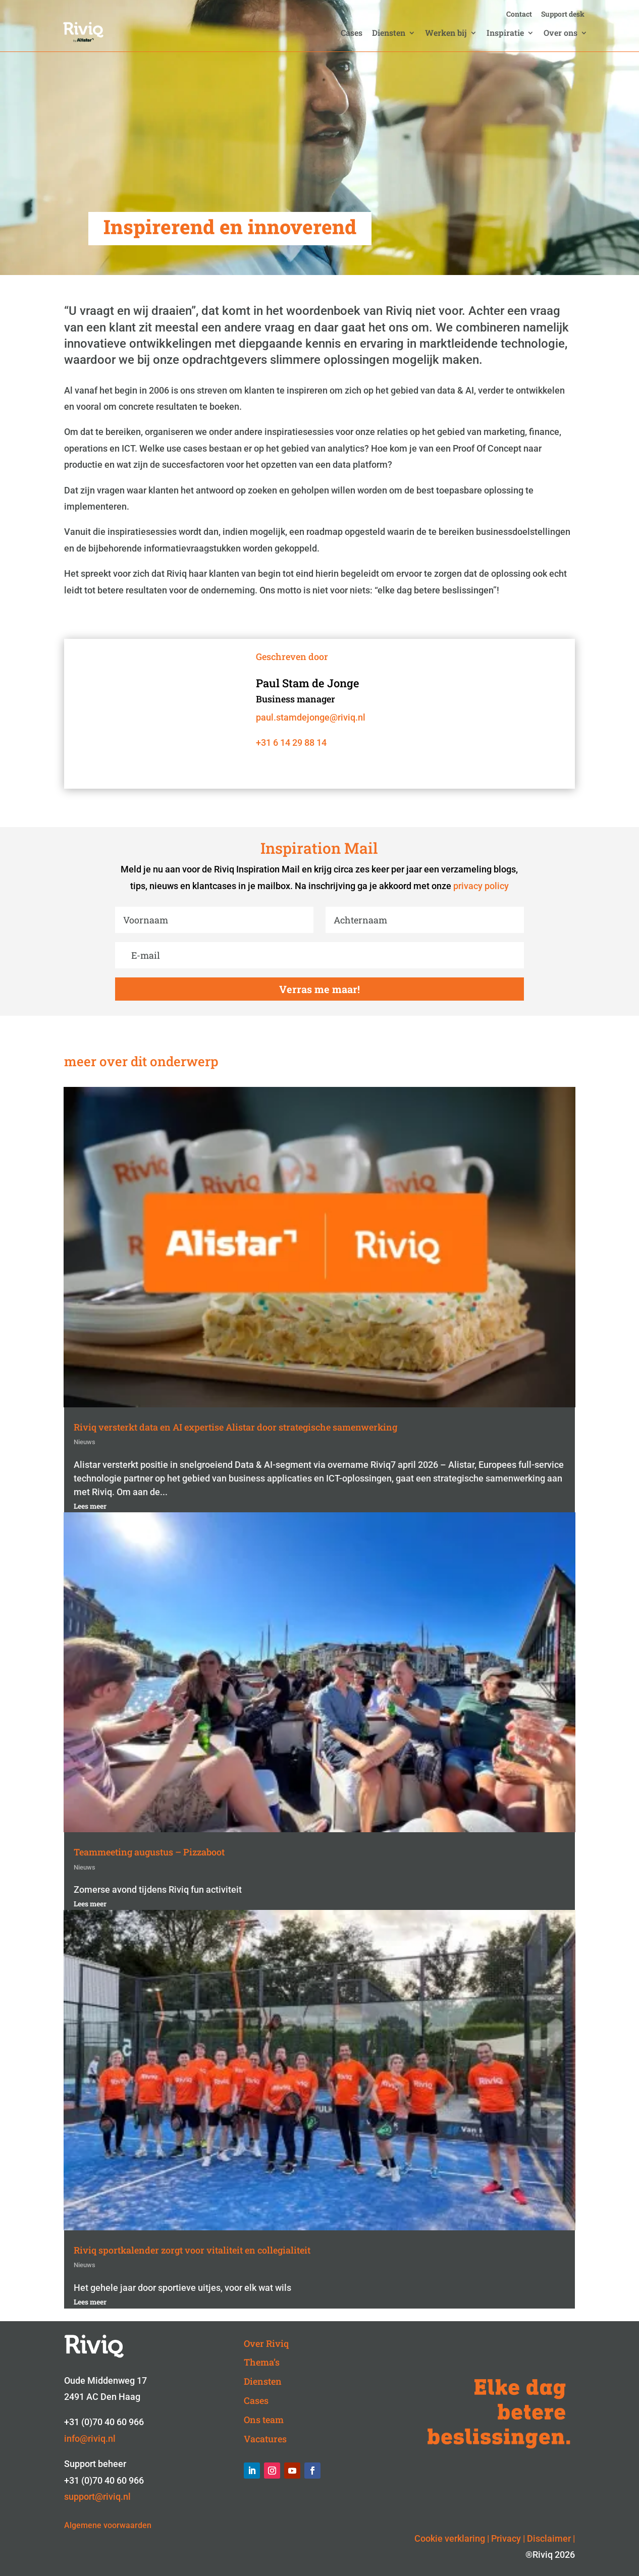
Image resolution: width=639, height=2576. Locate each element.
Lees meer (90, 1506)
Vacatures (265, 2439)
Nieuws (84, 1442)
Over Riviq (266, 2343)
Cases (351, 33)
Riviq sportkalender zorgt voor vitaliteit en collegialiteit (192, 2250)
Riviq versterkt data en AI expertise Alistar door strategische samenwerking (235, 1427)
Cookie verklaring (449, 2538)
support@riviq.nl (97, 2496)
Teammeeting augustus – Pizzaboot (149, 1852)
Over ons (560, 33)
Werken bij (446, 33)
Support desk (562, 15)
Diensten (388, 33)
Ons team (264, 2420)
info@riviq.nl (90, 2438)
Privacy (506, 2538)
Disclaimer (549, 2538)
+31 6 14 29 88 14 (291, 742)
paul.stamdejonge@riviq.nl (310, 717)
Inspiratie (505, 33)
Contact (519, 15)
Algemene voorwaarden (107, 2525)
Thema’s (262, 2362)
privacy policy (481, 886)
